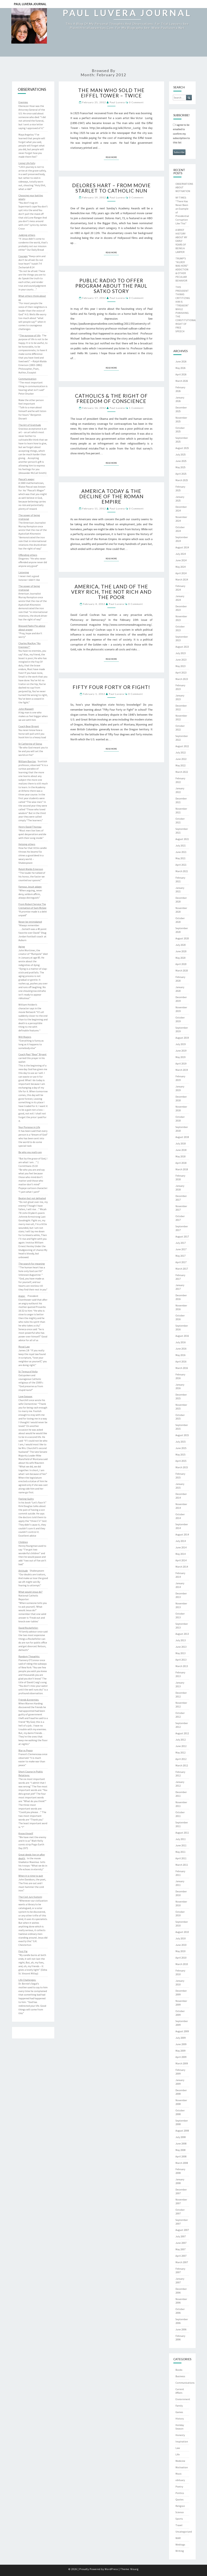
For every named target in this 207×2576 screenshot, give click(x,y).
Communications (185, 2382)
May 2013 (180, 1653)
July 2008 (180, 2137)
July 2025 (180, 454)
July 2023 (180, 653)
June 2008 (180, 2143)
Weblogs (180, 2544)
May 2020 (180, 957)
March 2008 (181, 2162)
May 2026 (180, 368)
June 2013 (180, 1646)
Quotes (179, 2499)
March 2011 (181, 1864)
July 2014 (180, 1541)
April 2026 (180, 374)
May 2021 (180, 858)
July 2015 (180, 1441)
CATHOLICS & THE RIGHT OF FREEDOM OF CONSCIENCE (111, 398)
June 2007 (180, 2242)
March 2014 (181, 1566)
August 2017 (182, 1236)
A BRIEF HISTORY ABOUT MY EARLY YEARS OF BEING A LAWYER (181, 241)
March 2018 (181, 1169)
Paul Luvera (117, 102)
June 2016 (180, 1348)
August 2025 (182, 448)
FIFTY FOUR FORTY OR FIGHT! (111, 687)
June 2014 (180, 1547)
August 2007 (182, 2230)
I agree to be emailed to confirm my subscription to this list (181, 133)
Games (179, 2412)
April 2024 (180, 573)
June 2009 (180, 2044)
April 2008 (180, 2156)
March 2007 (181, 2262)
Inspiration (181, 2441)
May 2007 (180, 2249)
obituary (180, 2480)
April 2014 (180, 1560)
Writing (179, 2550)
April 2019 (180, 1063)
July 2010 (180, 1938)
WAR (178, 2538)
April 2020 (180, 964)
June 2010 (180, 1944)
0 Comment (136, 102)
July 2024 (180, 553)
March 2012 (181, 1765)
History (179, 2418)
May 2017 (180, 1255)
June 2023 (180, 659)
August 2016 (182, 1335)
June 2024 (180, 560)
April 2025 (180, 473)
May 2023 (180, 666)
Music (178, 2473)
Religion (180, 2506)
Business (180, 2376)
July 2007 (180, 2236)
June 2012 (180, 1746)
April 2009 (180, 2057)
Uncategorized (183, 2531)
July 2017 (180, 1242)
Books (178, 2369)
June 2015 (180, 1448)
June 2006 (180, 2329)
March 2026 (181, 380)
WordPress (111, 2569)
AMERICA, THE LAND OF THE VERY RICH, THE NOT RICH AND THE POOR (111, 592)
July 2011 (180, 1839)
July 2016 (180, 1342)
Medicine (180, 2460)
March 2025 (181, 480)
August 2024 (182, 547)
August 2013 (182, 1633)
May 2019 (180, 1057)
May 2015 (180, 1454)
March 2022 (181, 771)
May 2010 (180, 1951)
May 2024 (180, 566)
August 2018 (182, 1137)
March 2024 (181, 579)
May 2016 (180, 1355)
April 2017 (180, 1262)
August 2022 (182, 746)
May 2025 (180, 467)
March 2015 (181, 1467)
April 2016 (180, 1361)
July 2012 (180, 1739)
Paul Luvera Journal (30, 4)
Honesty (180, 2435)
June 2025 (180, 461)
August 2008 (182, 2130)
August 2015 (182, 1435)
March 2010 (181, 1964)
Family (179, 2405)
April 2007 (180, 2255)
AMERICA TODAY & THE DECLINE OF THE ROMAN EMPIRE (111, 496)
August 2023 (182, 646)
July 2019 (180, 1044)
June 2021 (180, 852)
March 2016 (181, 1368)
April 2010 (180, 1957)
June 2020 (180, 951)
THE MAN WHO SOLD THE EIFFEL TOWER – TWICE (111, 92)
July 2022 (180, 752)
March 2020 (181, 970)
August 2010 (182, 1932)
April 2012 (180, 1759)
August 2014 (182, 1534)
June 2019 (180, 1050)
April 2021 (180, 864)
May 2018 (180, 1156)
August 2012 (182, 1733)
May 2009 (180, 2050)
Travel (178, 2525)
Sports (179, 2518)
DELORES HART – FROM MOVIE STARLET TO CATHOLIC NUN (111, 187)
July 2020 (180, 944)
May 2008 (180, 2150)
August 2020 (182, 938)
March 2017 (181, 1268)
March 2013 (181, 1666)
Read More (112, 157)
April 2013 (180, 1659)
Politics (179, 2493)
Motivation (181, 2467)
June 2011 (180, 1845)
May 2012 (180, 1752)
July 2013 (180, 1640)
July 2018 (180, 1143)
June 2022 (180, 759)
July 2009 (180, 2037)
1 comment (136, 408)
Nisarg (134, 2569)
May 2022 (180, 765)
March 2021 (181, 871)
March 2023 (181, 679)
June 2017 (180, 1249)
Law (177, 2448)
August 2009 (182, 2031)
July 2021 (180, 845)
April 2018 (180, 1162)
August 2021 (182, 839)
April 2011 (180, 1858)
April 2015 (180, 1460)
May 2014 (180, 1553)
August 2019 (182, 1037)
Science (179, 2512)
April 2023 (180, 672)
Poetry (179, 2486)
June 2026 (180, 361)
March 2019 (181, 1069)
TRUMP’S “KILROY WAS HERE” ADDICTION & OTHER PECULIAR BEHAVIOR (181, 269)
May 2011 (180, 1851)
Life (177, 2454)
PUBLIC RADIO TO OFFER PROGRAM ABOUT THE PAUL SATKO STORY (111, 285)
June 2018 (180, 1150)
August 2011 (182, 1832)
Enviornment (182, 2399)
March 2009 (181, 2063)
